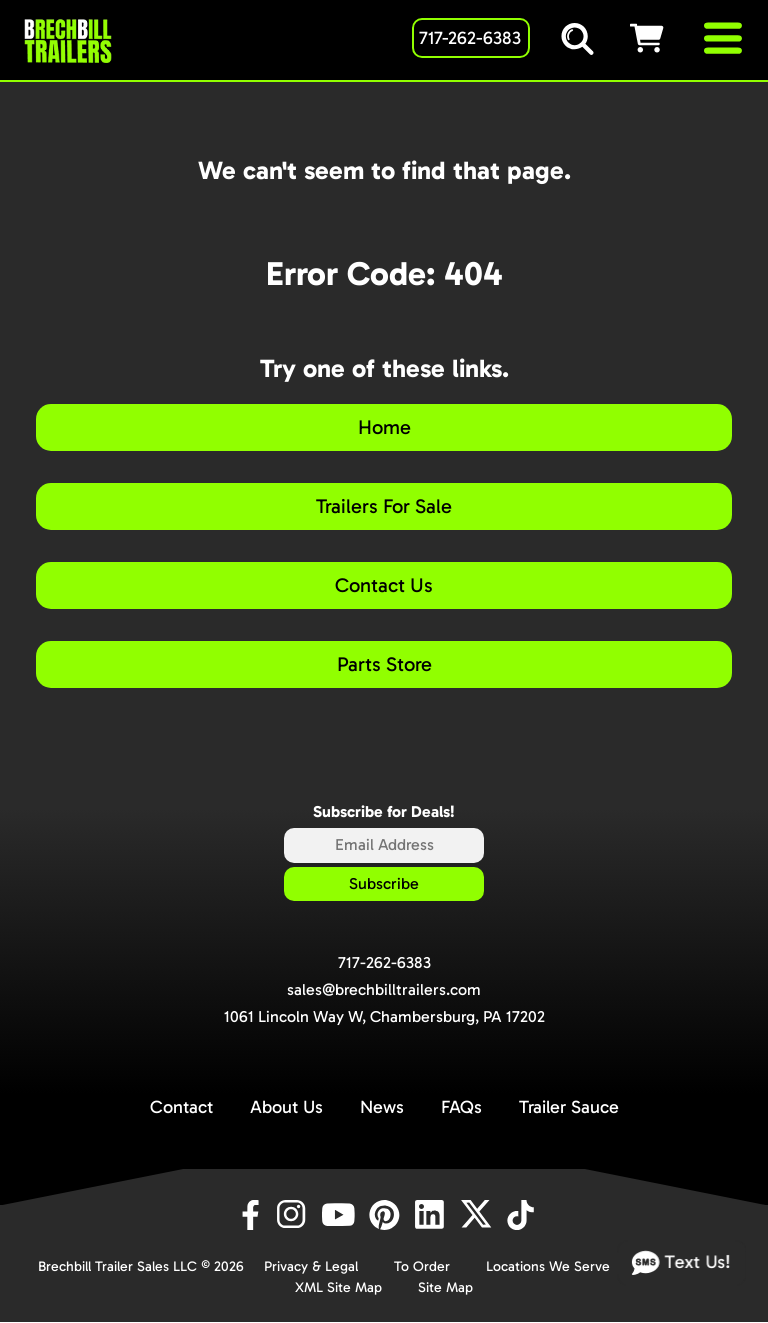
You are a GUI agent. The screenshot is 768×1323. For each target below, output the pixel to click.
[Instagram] (295, 1215)
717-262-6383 (384, 962)
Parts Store (384, 664)
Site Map (445, 1287)
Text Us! (681, 1263)
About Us (286, 1107)
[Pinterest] (387, 1215)
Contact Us (384, 585)
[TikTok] (522, 1215)
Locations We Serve (548, 1266)
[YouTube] (341, 1215)
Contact (181, 1107)
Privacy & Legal (311, 1266)
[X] (479, 1215)
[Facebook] (249, 1215)
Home (384, 427)
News (382, 1107)
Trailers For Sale (384, 506)
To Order (422, 1266)
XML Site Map (338, 1287)
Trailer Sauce (569, 1107)
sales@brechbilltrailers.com (384, 989)
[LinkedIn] (433, 1215)
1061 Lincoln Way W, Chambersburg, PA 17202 (384, 1016)
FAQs (461, 1107)
